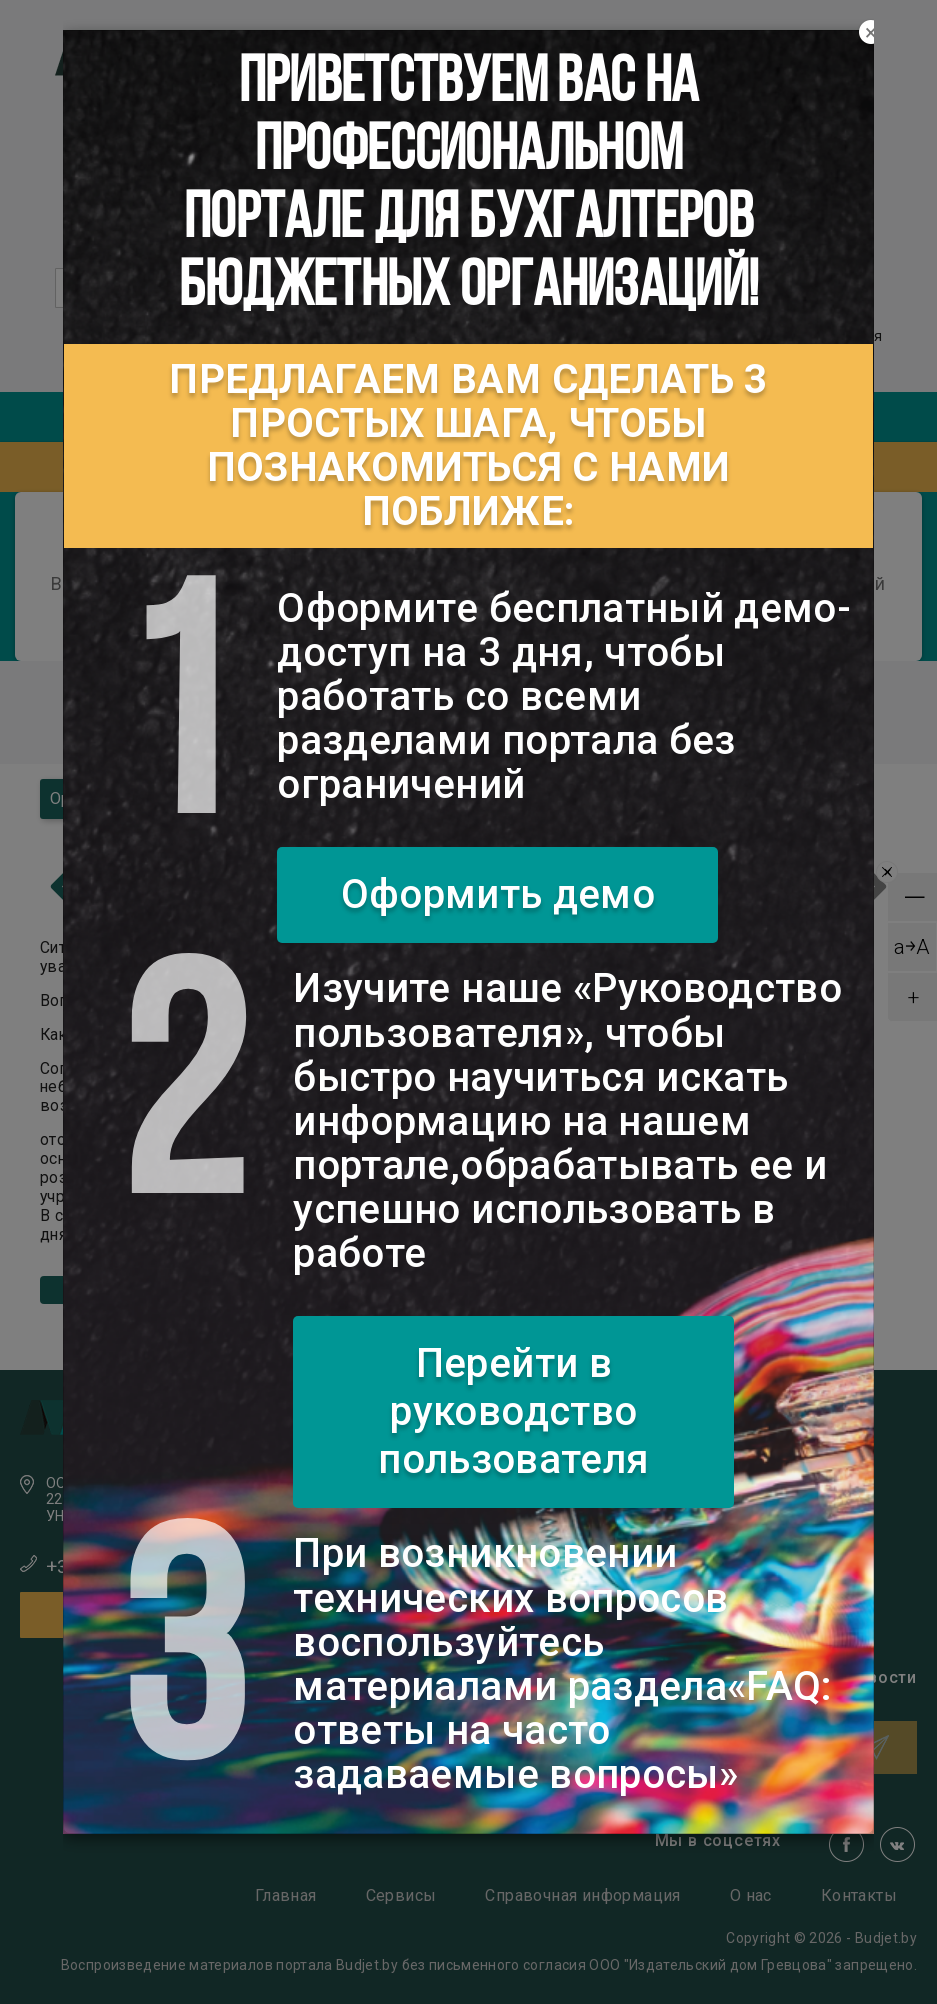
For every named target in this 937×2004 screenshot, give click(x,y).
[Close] (871, 33)
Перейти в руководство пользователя (513, 1411)
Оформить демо (498, 894)
